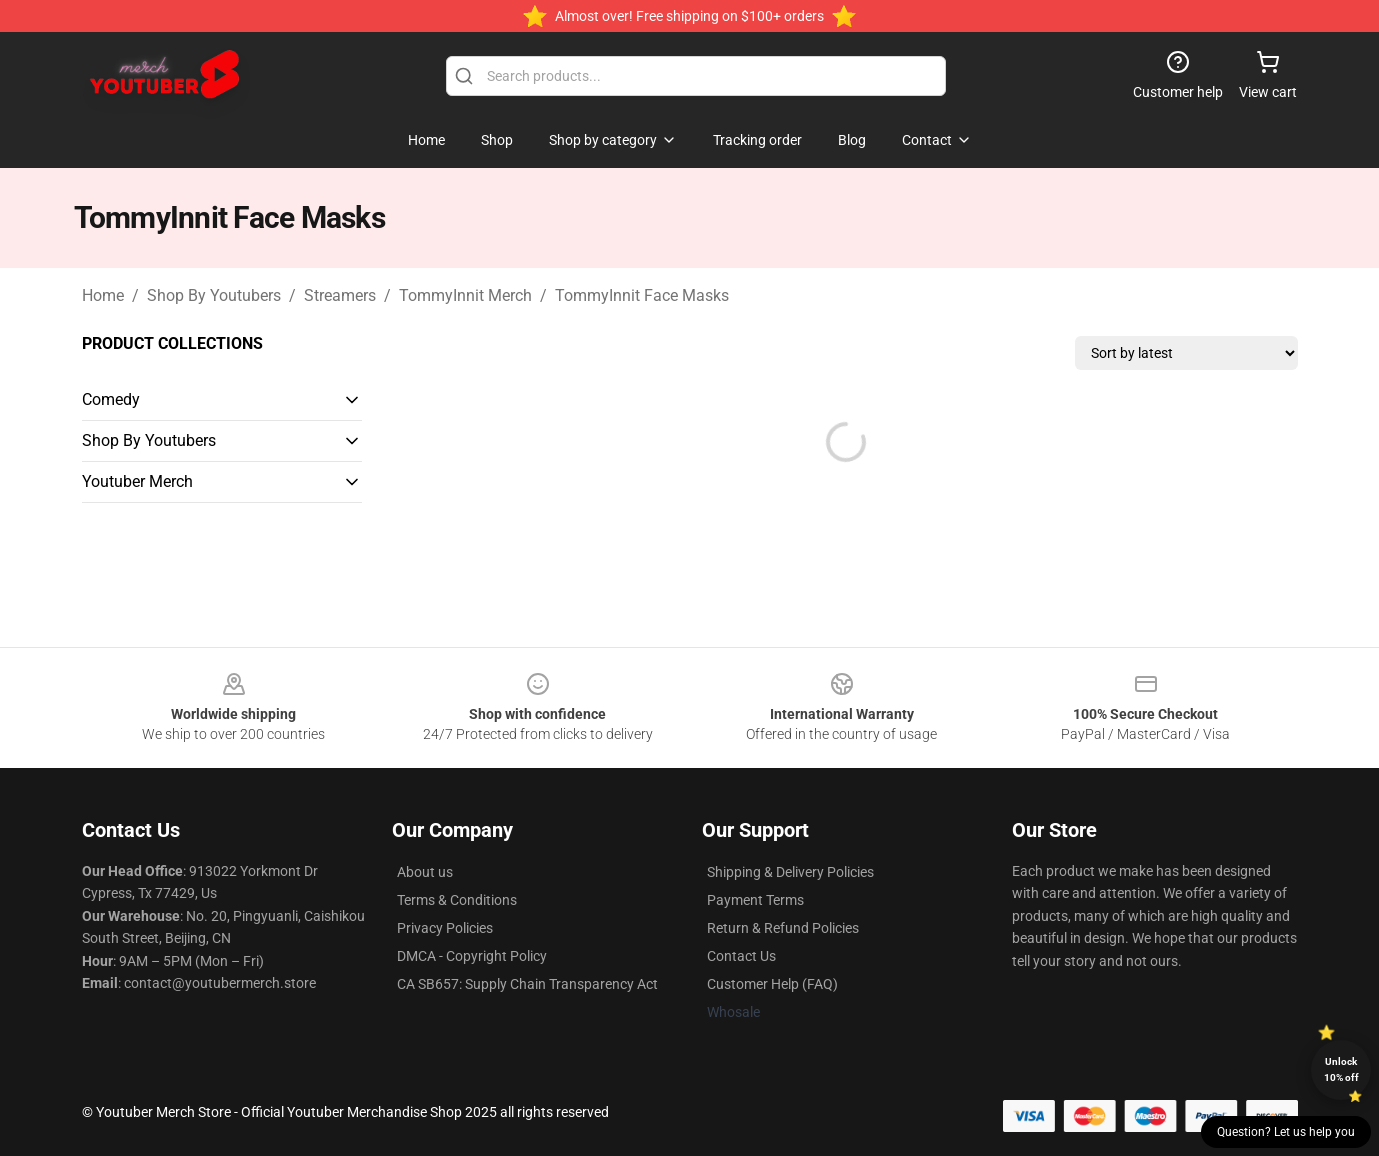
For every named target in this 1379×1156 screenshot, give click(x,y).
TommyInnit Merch (465, 295)
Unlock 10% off (1341, 1069)
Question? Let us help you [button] (1286, 1132)
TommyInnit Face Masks (642, 295)
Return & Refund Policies (783, 928)
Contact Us (741, 956)
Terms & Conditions (457, 900)
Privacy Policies (445, 928)
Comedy (111, 399)
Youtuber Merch (137, 481)
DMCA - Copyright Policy (472, 956)
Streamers (340, 295)
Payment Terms (755, 900)
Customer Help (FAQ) (772, 984)
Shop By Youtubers (214, 295)
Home (103, 295)
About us (425, 872)
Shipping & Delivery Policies (790, 872)
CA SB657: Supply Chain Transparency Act (527, 984)
